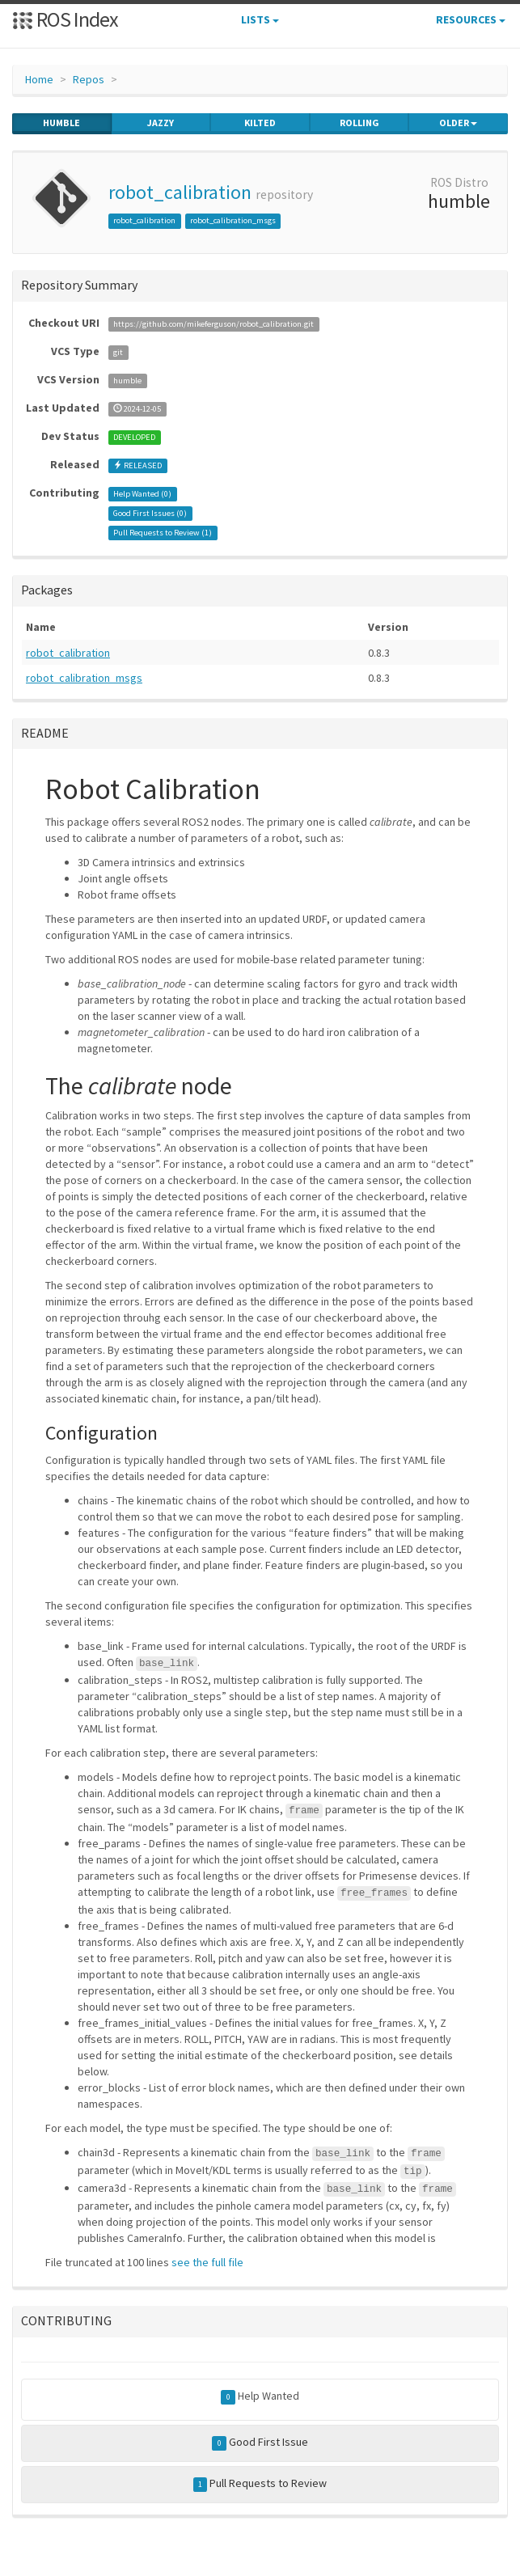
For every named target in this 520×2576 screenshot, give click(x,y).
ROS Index (65, 19)
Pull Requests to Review (260, 2484)
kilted (260, 122)
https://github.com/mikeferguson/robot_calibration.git (213, 324)
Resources (470, 19)
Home (39, 79)
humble (61, 122)
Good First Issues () (150, 513)
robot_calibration (180, 192)
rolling (359, 122)
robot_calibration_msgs (233, 220)
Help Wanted (260, 2396)
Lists (260, 19)
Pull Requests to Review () (162, 532)
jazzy (160, 122)
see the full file (207, 2262)
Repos (88, 79)
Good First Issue (260, 2442)
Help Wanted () (142, 494)
